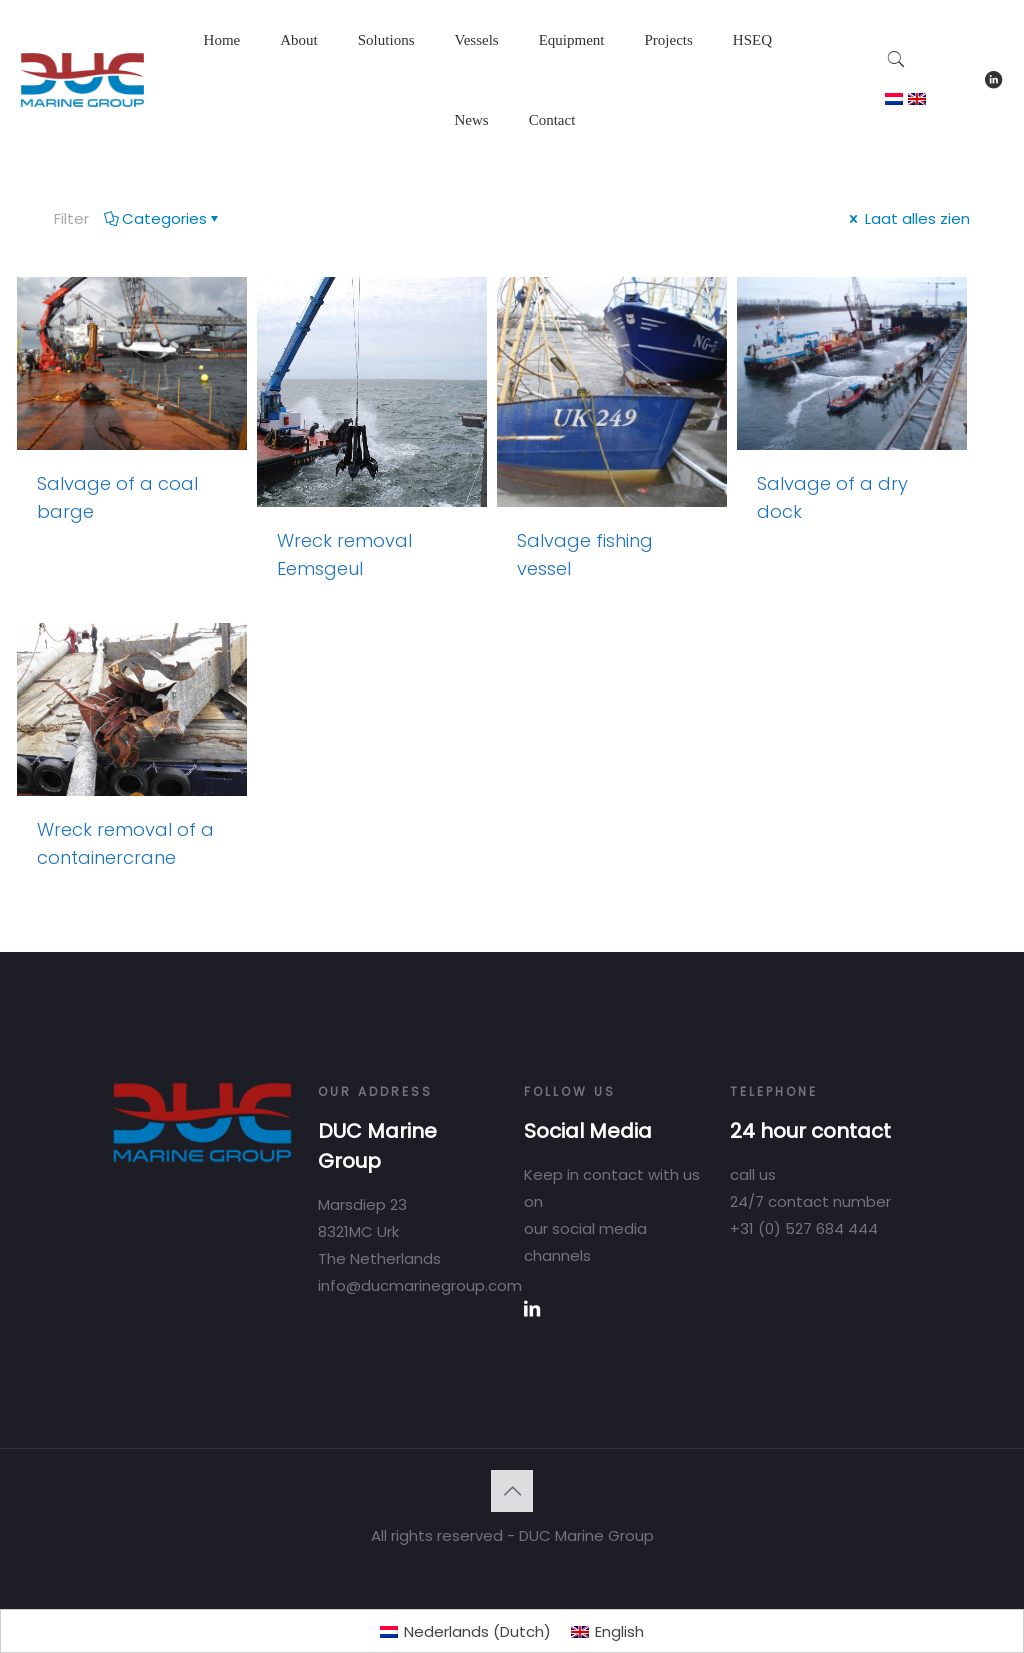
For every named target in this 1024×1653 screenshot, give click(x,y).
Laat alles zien (908, 218)
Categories (163, 218)
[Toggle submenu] (299, 90)
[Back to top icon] (512, 1491)
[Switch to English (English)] (607, 1631)
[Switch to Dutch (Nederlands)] (465, 1631)
